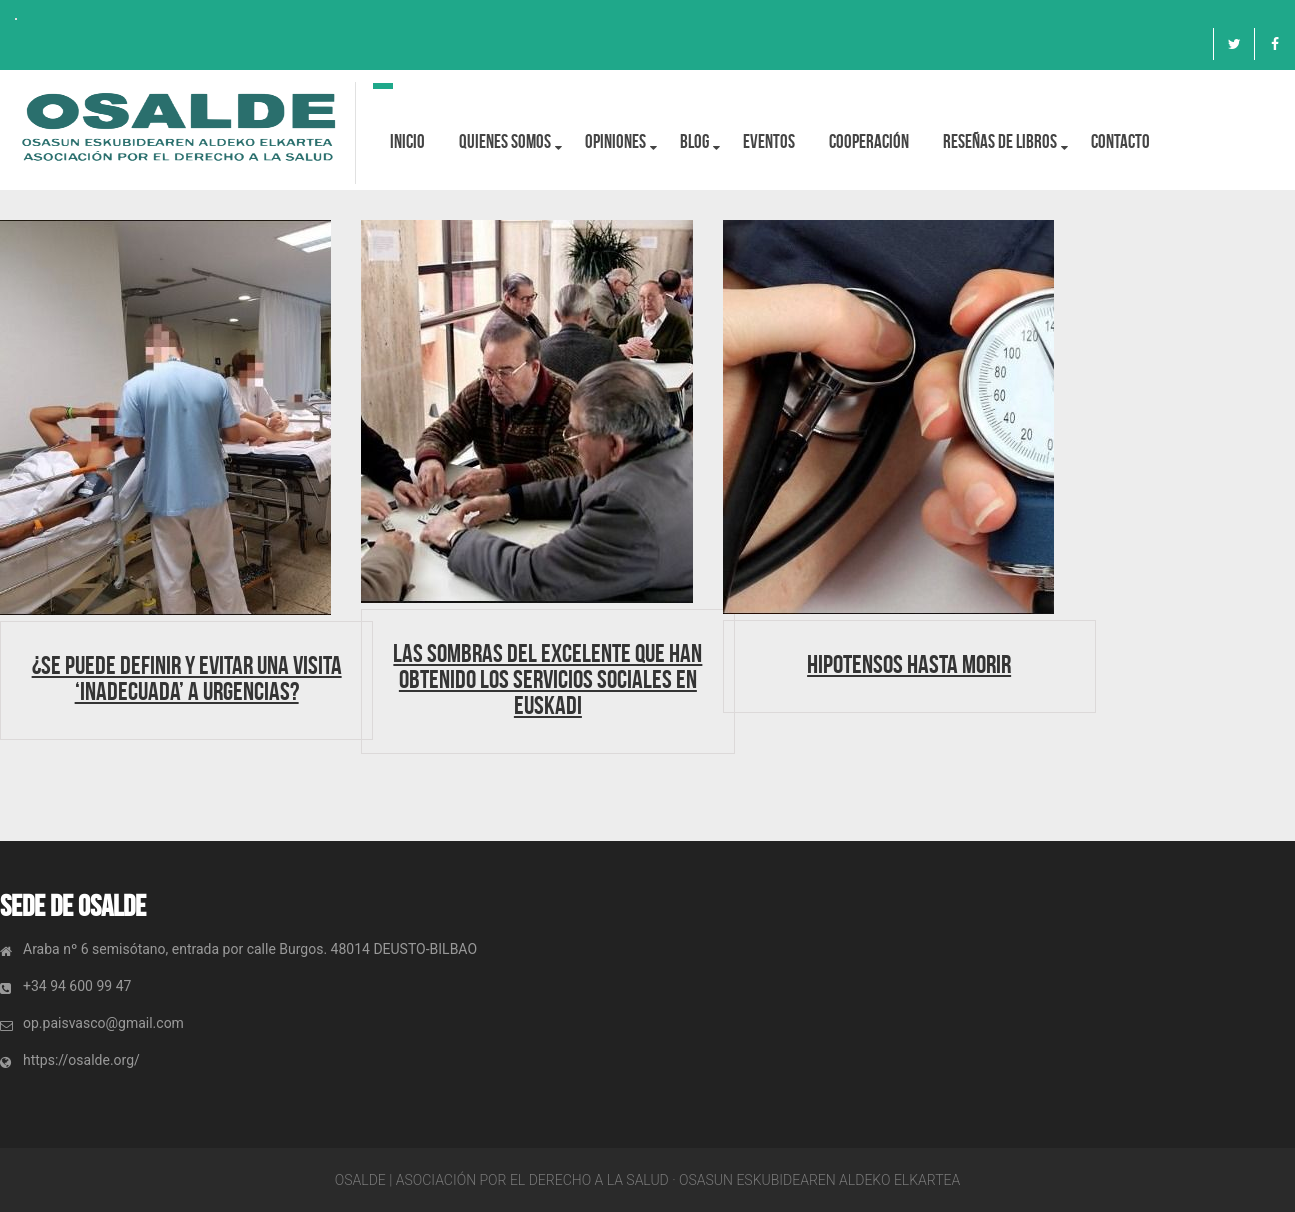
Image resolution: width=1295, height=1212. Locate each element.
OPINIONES (615, 141)
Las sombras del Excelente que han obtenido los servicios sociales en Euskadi (547, 679)
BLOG (694, 141)
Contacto (1120, 141)
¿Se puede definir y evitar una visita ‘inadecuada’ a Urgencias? (187, 678)
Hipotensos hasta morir (909, 664)
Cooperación (869, 141)
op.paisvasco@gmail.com (103, 1023)
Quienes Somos (505, 141)
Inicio (407, 141)
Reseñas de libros (1000, 141)
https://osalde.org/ (81, 1060)
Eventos (769, 141)
